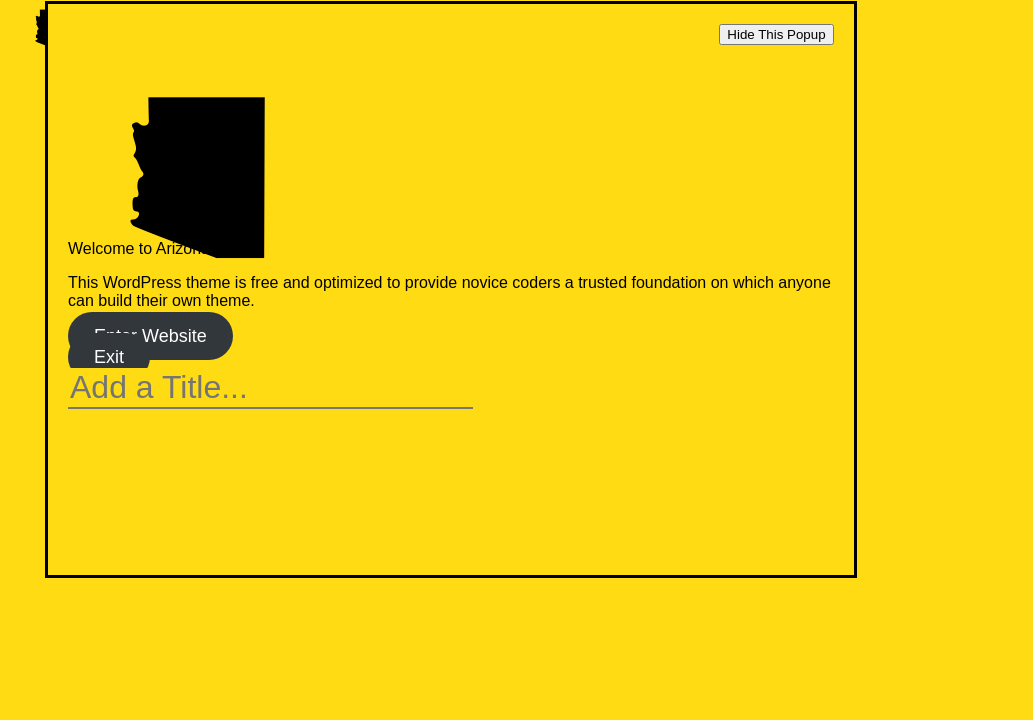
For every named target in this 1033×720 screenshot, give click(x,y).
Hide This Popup (776, 34)
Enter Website (150, 336)
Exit (109, 357)
